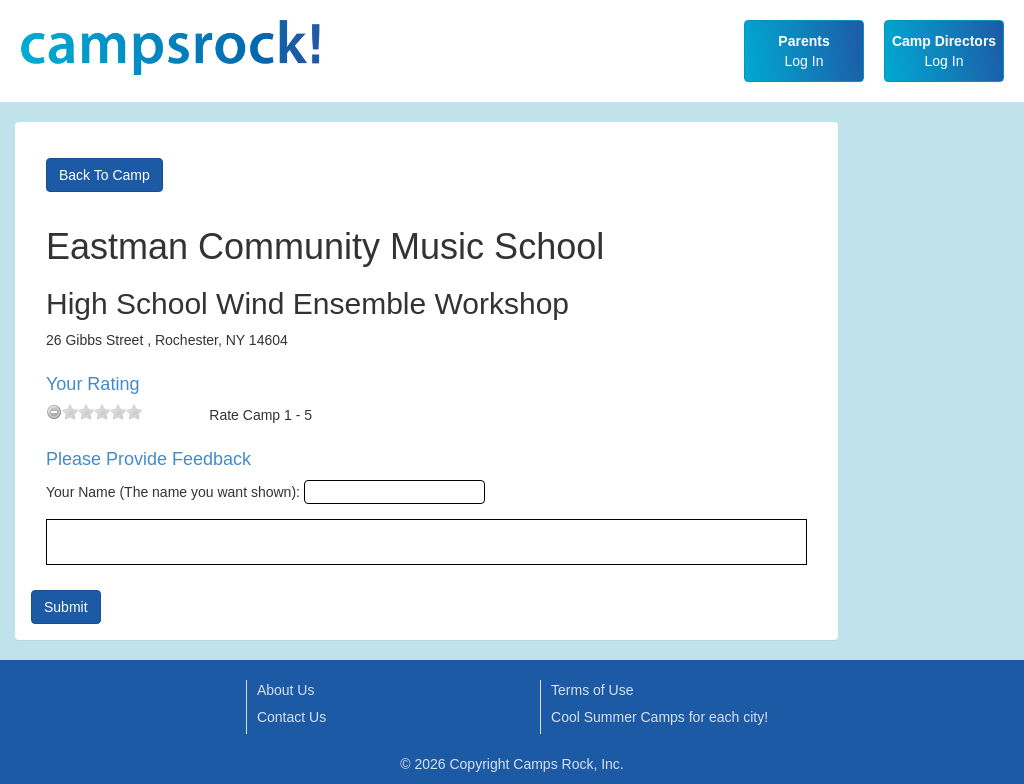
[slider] (102, 412)
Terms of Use (592, 690)
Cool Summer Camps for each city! (659, 717)
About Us (286, 690)
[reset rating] (54, 412)
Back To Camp (104, 175)
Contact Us (291, 717)
